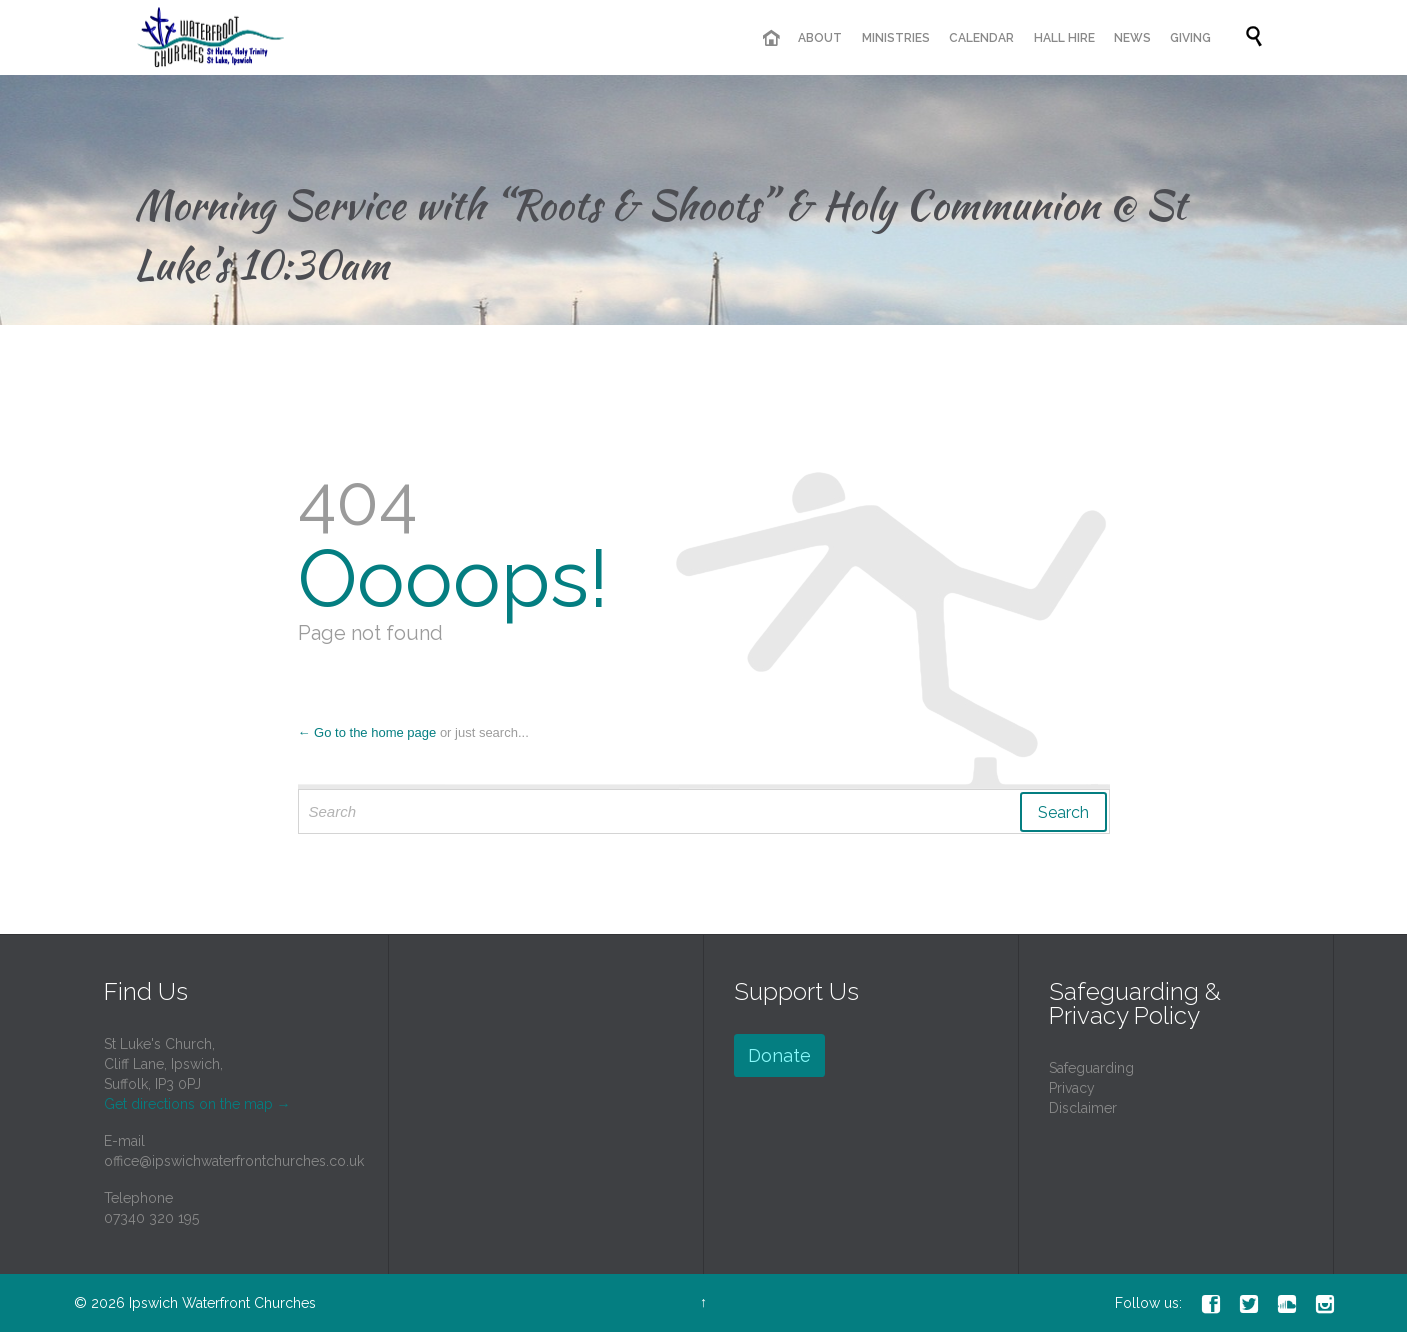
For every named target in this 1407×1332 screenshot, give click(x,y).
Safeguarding (1091, 1068)
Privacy (1072, 1088)
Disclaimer (1083, 1108)
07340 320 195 (151, 1218)
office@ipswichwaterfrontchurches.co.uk (234, 1161)
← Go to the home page (367, 732)
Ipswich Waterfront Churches (222, 1303)
